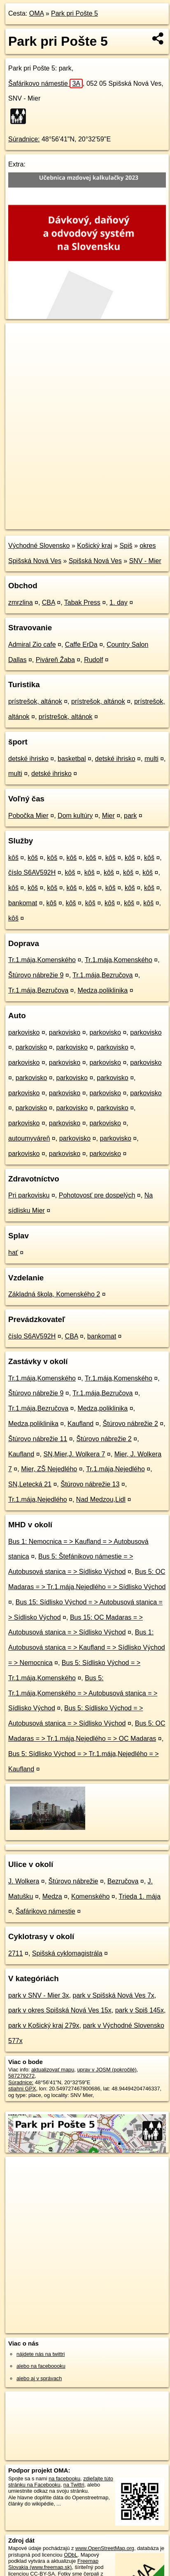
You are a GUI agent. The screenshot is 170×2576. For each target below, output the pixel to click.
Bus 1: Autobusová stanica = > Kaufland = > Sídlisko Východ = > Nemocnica (86, 1647)
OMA (36, 13)
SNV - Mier (145, 560)
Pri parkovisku (28, 1195)
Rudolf (93, 659)
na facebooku (64, 2478)
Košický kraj (94, 545)
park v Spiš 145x (139, 2010)
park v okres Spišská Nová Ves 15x (60, 2010)
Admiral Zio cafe (32, 644)
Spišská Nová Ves (95, 560)
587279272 (21, 2076)
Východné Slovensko (39, 545)
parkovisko (24, 1032)
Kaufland (80, 1423)
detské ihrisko (28, 758)
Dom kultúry (75, 815)
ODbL (70, 2555)
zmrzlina (20, 602)
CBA (48, 602)
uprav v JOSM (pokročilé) (106, 2069)
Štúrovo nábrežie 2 (130, 1423)
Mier (108, 815)
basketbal (72, 758)
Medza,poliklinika (102, 990)
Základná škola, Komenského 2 (54, 1294)
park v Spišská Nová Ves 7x (113, 1995)
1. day (118, 602)
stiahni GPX (22, 2088)
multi (151, 758)
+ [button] (19, 337)
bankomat (22, 902)
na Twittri (73, 2485)
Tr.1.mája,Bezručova (102, 975)
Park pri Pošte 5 (74, 13)
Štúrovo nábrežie (73, 1881)
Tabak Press (82, 602)
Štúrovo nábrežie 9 (35, 975)
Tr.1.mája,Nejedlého (115, 1468)
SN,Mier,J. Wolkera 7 (74, 1454)
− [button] (19, 350)
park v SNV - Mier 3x (38, 1995)
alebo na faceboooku (40, 2366)
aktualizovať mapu (52, 2069)
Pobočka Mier (28, 815)
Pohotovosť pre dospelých (97, 1195)
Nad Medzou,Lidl (101, 1499)
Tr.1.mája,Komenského (42, 959)
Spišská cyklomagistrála (67, 1953)
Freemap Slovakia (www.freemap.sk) (53, 2564)
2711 (15, 1953)
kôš (13, 857)
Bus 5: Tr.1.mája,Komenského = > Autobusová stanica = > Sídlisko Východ (82, 1693)
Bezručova (123, 1881)
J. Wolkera (23, 1881)
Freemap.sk (108, 516)
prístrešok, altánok (35, 701)
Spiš (125, 545)
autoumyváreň (29, 1138)
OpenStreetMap (66, 516)
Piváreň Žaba (55, 659)
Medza (52, 1896)
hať (13, 1252)
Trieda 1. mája (140, 1896)
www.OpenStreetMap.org (104, 2548)
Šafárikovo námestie (45, 83)
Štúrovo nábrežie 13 (90, 1484)
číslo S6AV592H (32, 872)
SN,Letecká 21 (29, 1484)
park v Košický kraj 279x (43, 2025)
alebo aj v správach (39, 2378)
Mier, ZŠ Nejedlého (49, 1468)
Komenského (90, 1896)
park (130, 815)
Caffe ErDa (81, 644)
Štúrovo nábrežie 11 (37, 1438)
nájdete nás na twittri (40, 2354)
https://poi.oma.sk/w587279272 (41, 522)
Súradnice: (24, 139)
